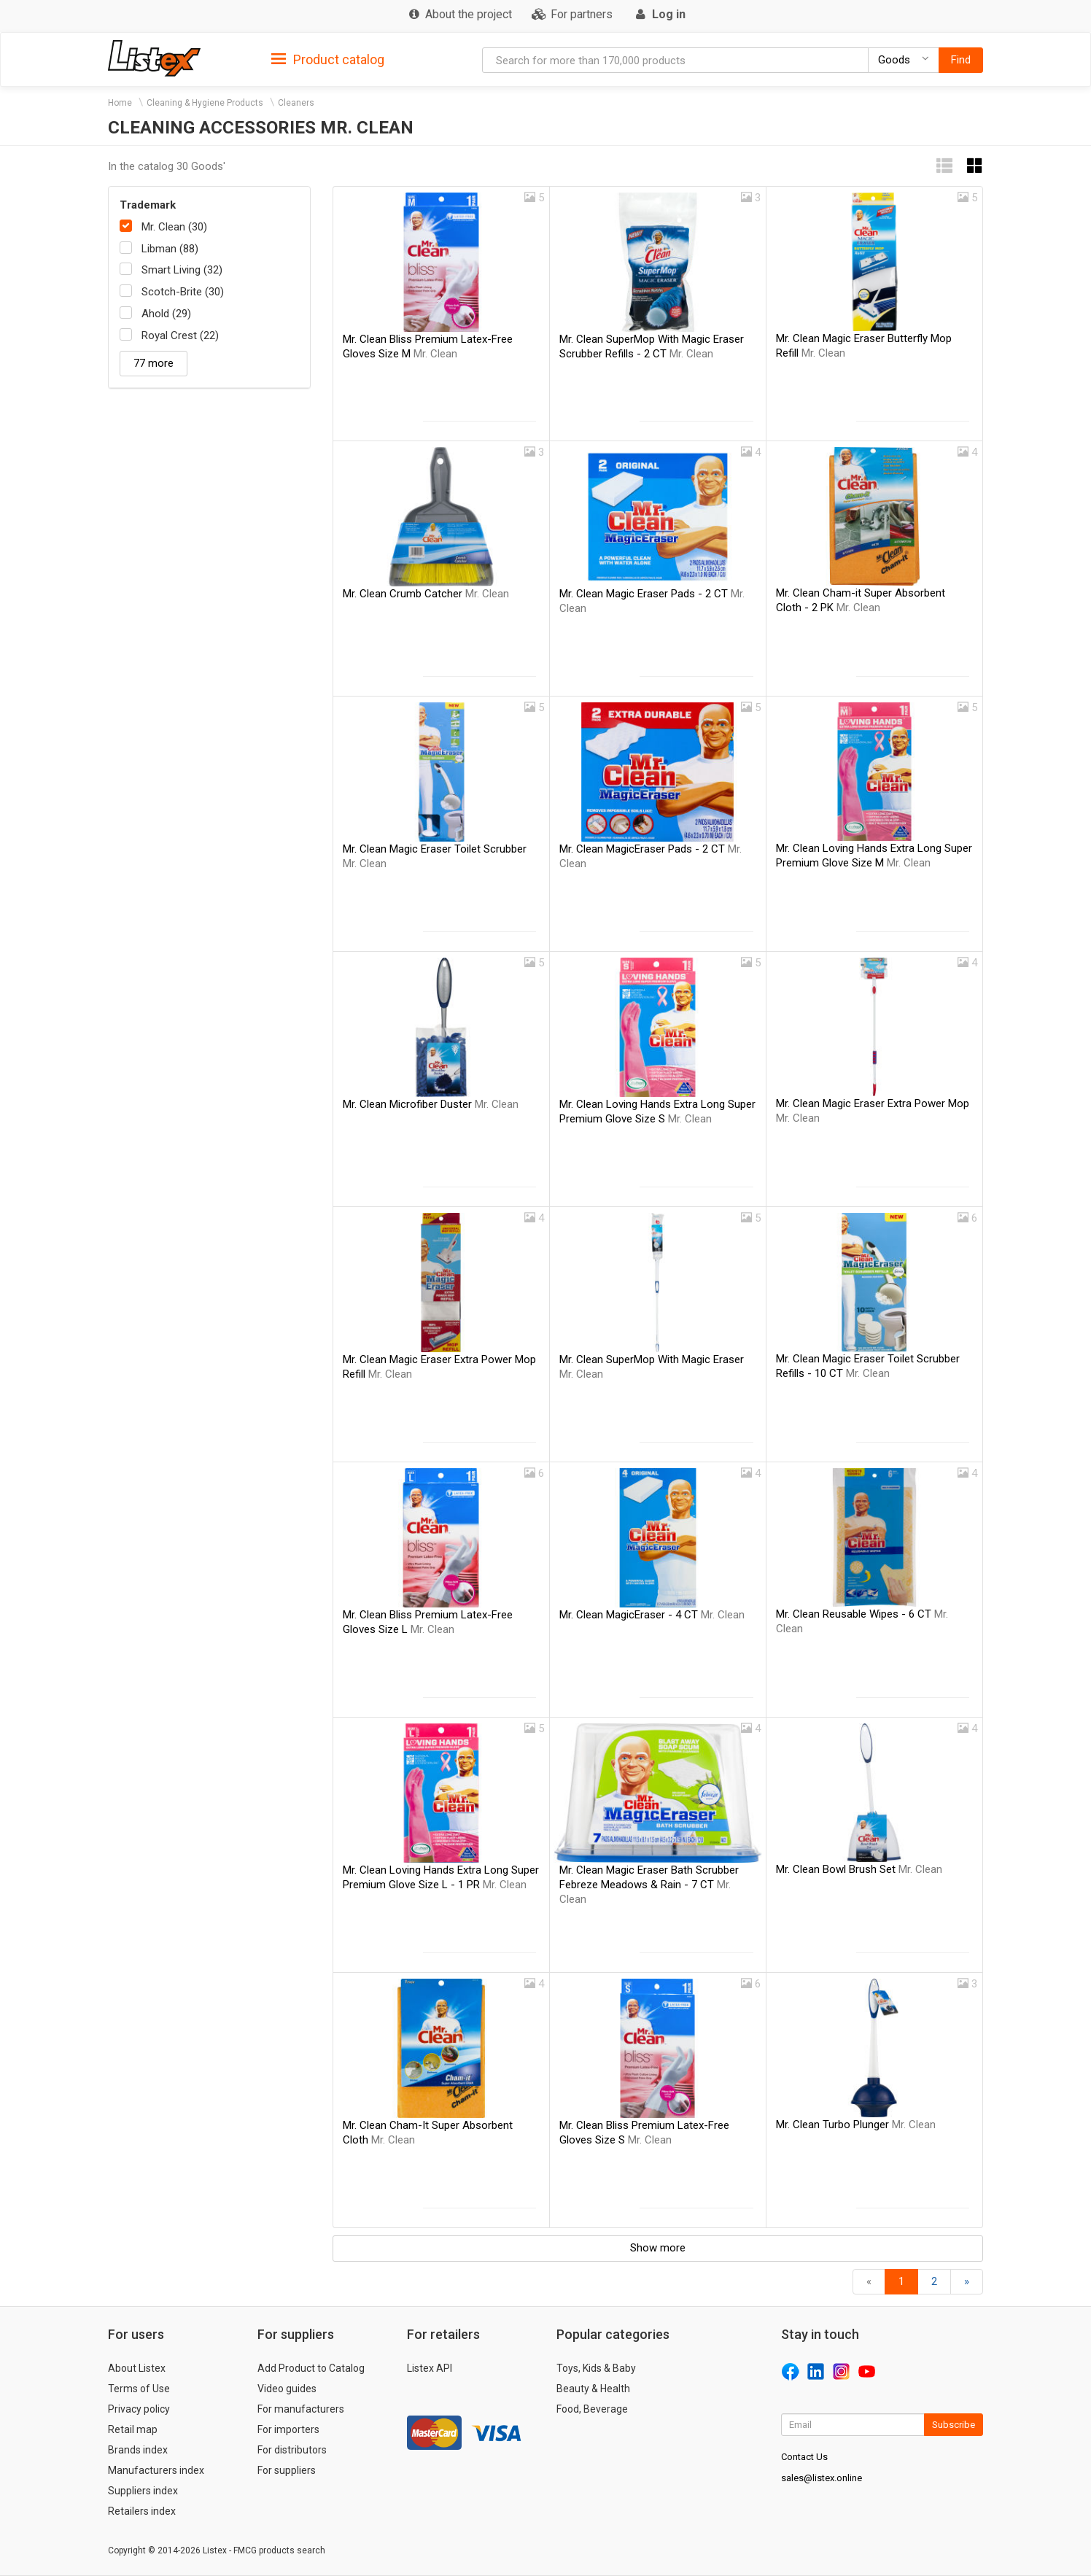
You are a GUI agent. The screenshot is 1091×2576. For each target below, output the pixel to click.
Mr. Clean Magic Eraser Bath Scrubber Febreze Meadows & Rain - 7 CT (649, 1884)
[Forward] (966, 2281)
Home (120, 103)
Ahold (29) (166, 313)
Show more (658, 2247)
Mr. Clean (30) (174, 226)
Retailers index (142, 2511)
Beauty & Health (593, 2388)
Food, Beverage (592, 2409)
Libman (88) (169, 248)
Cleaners (296, 103)
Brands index (138, 2450)
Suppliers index (143, 2491)
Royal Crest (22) (180, 335)
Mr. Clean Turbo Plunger (856, 2124)
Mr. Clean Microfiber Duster (431, 1104)
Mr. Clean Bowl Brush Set (859, 1869)
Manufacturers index (156, 2470)
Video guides (287, 2388)
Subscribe (953, 2424)
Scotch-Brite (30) (182, 291)
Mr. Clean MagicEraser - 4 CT (652, 1614)
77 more (153, 363)
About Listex (137, 2368)
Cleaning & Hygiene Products (205, 103)
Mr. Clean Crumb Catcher (426, 593)
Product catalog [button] (327, 59)
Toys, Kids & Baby (596, 2368)
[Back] (869, 2281)
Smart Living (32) (181, 269)
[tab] (327, 59)
